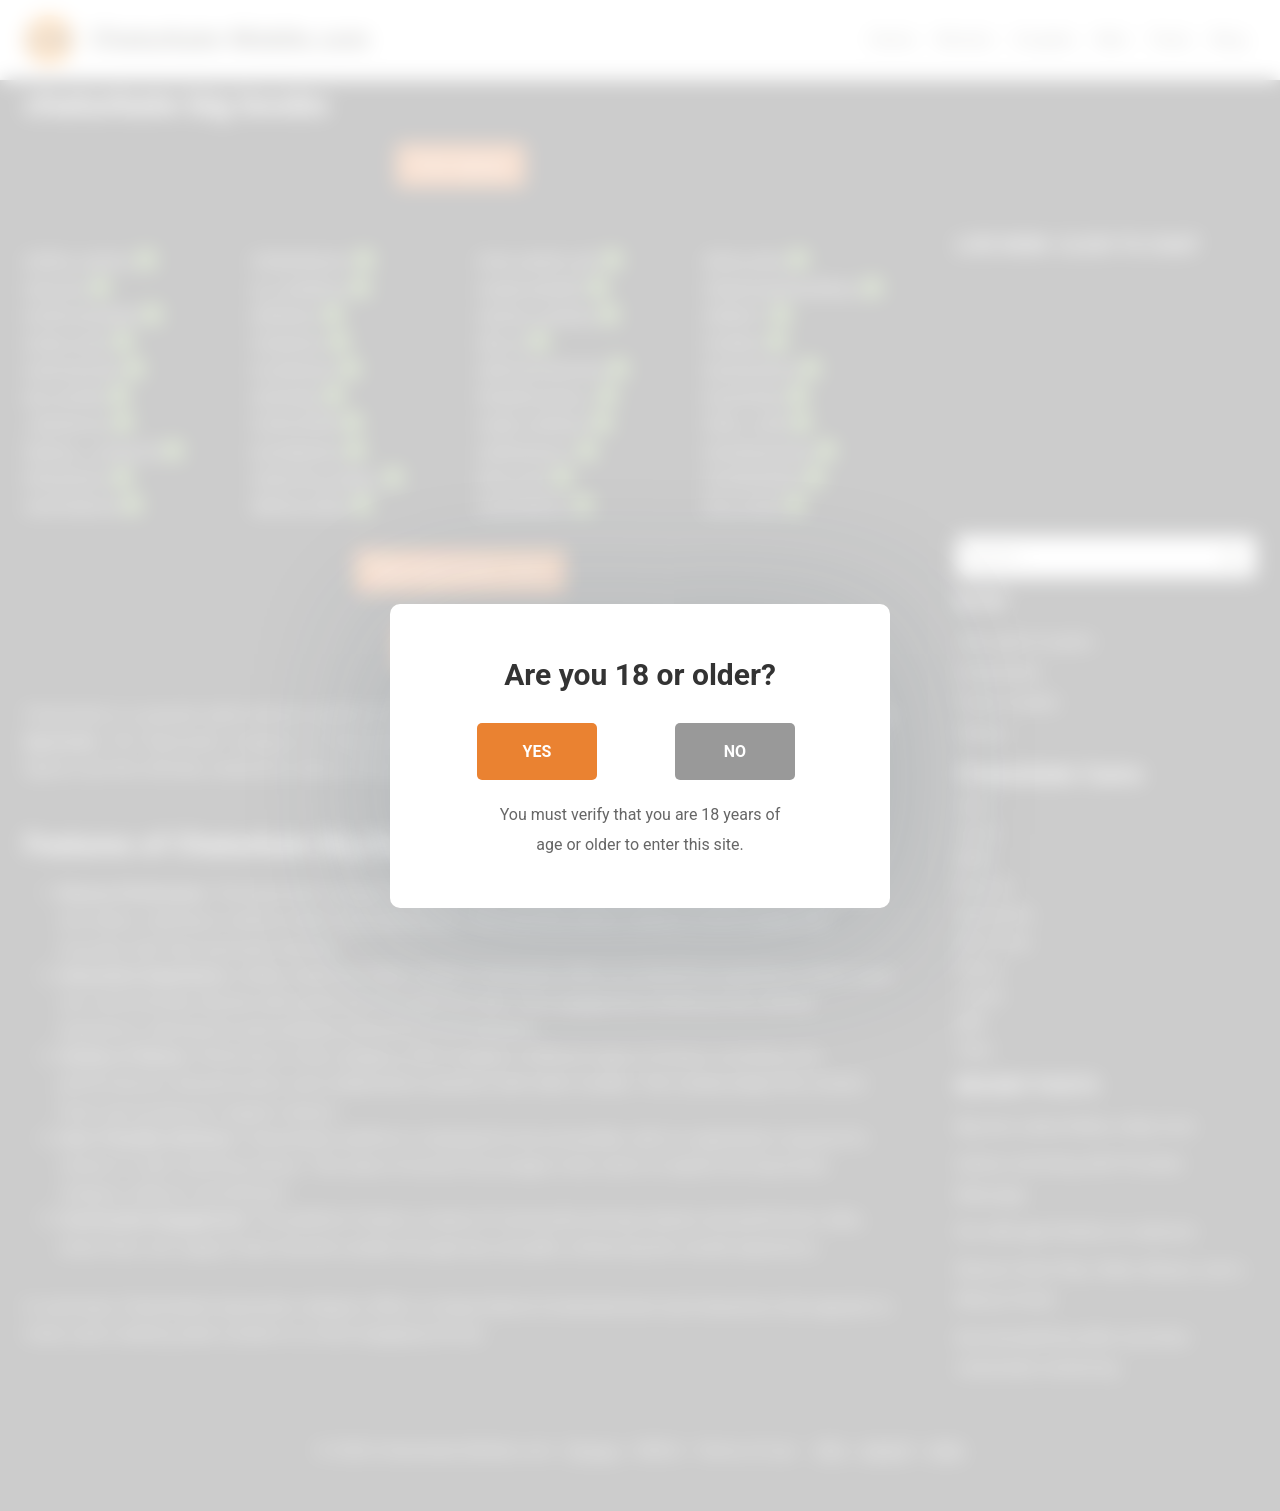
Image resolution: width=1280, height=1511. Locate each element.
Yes (537, 750)
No (735, 750)
